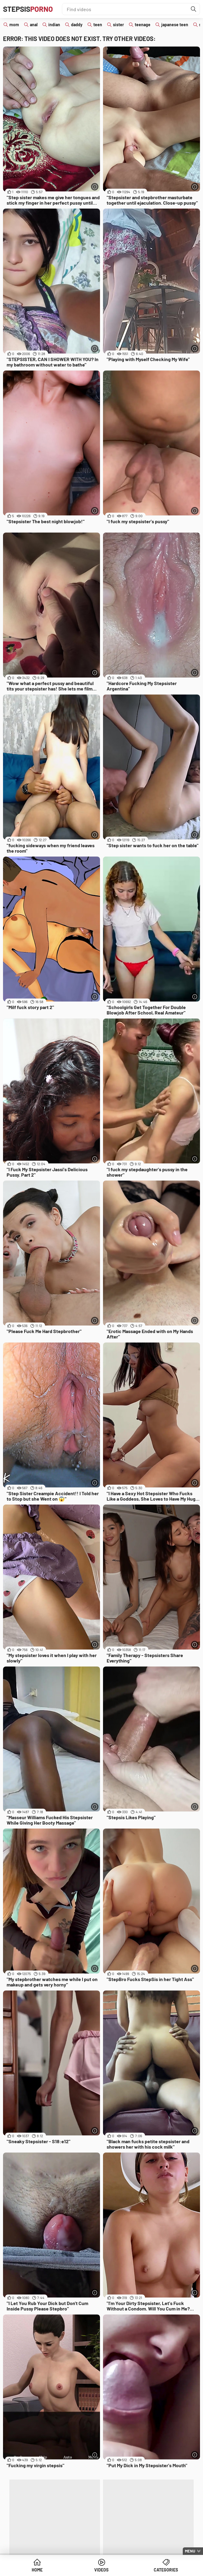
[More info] (94, 186)
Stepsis (28, 9)
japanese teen (174, 24)
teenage (142, 24)
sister (118, 24)
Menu (190, 2551)
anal (33, 24)
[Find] (193, 9)
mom (14, 24)
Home (37, 2569)
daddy (76, 24)
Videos (101, 2569)
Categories (166, 2569)
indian (54, 24)
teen (97, 24)
